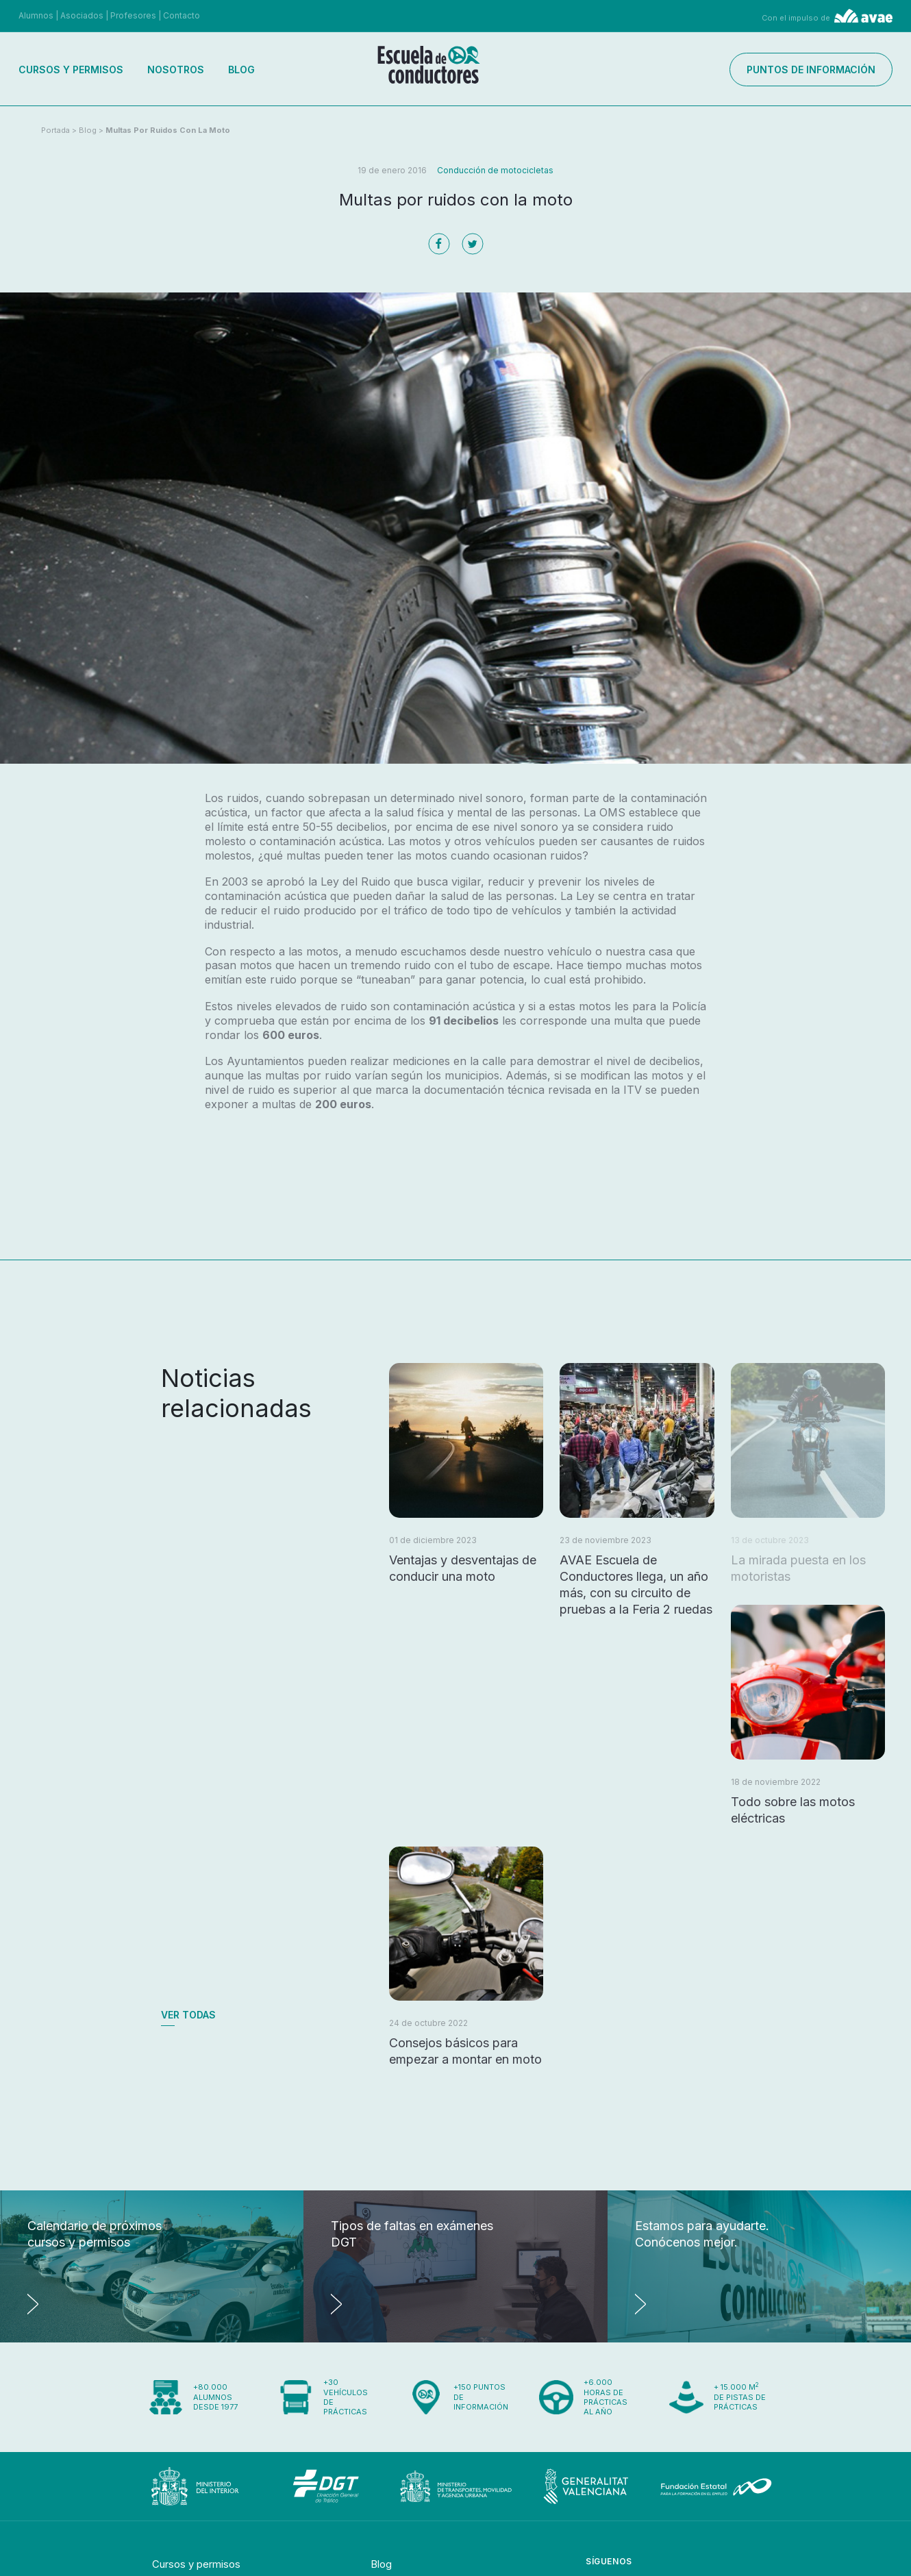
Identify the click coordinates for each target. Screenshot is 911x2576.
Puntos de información (811, 69)
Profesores (133, 15)
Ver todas (188, 2015)
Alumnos (35, 15)
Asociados (81, 15)
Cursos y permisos (70, 69)
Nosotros (175, 69)
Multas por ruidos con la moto (167, 130)
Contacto (181, 15)
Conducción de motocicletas (495, 170)
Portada (55, 130)
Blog (241, 69)
